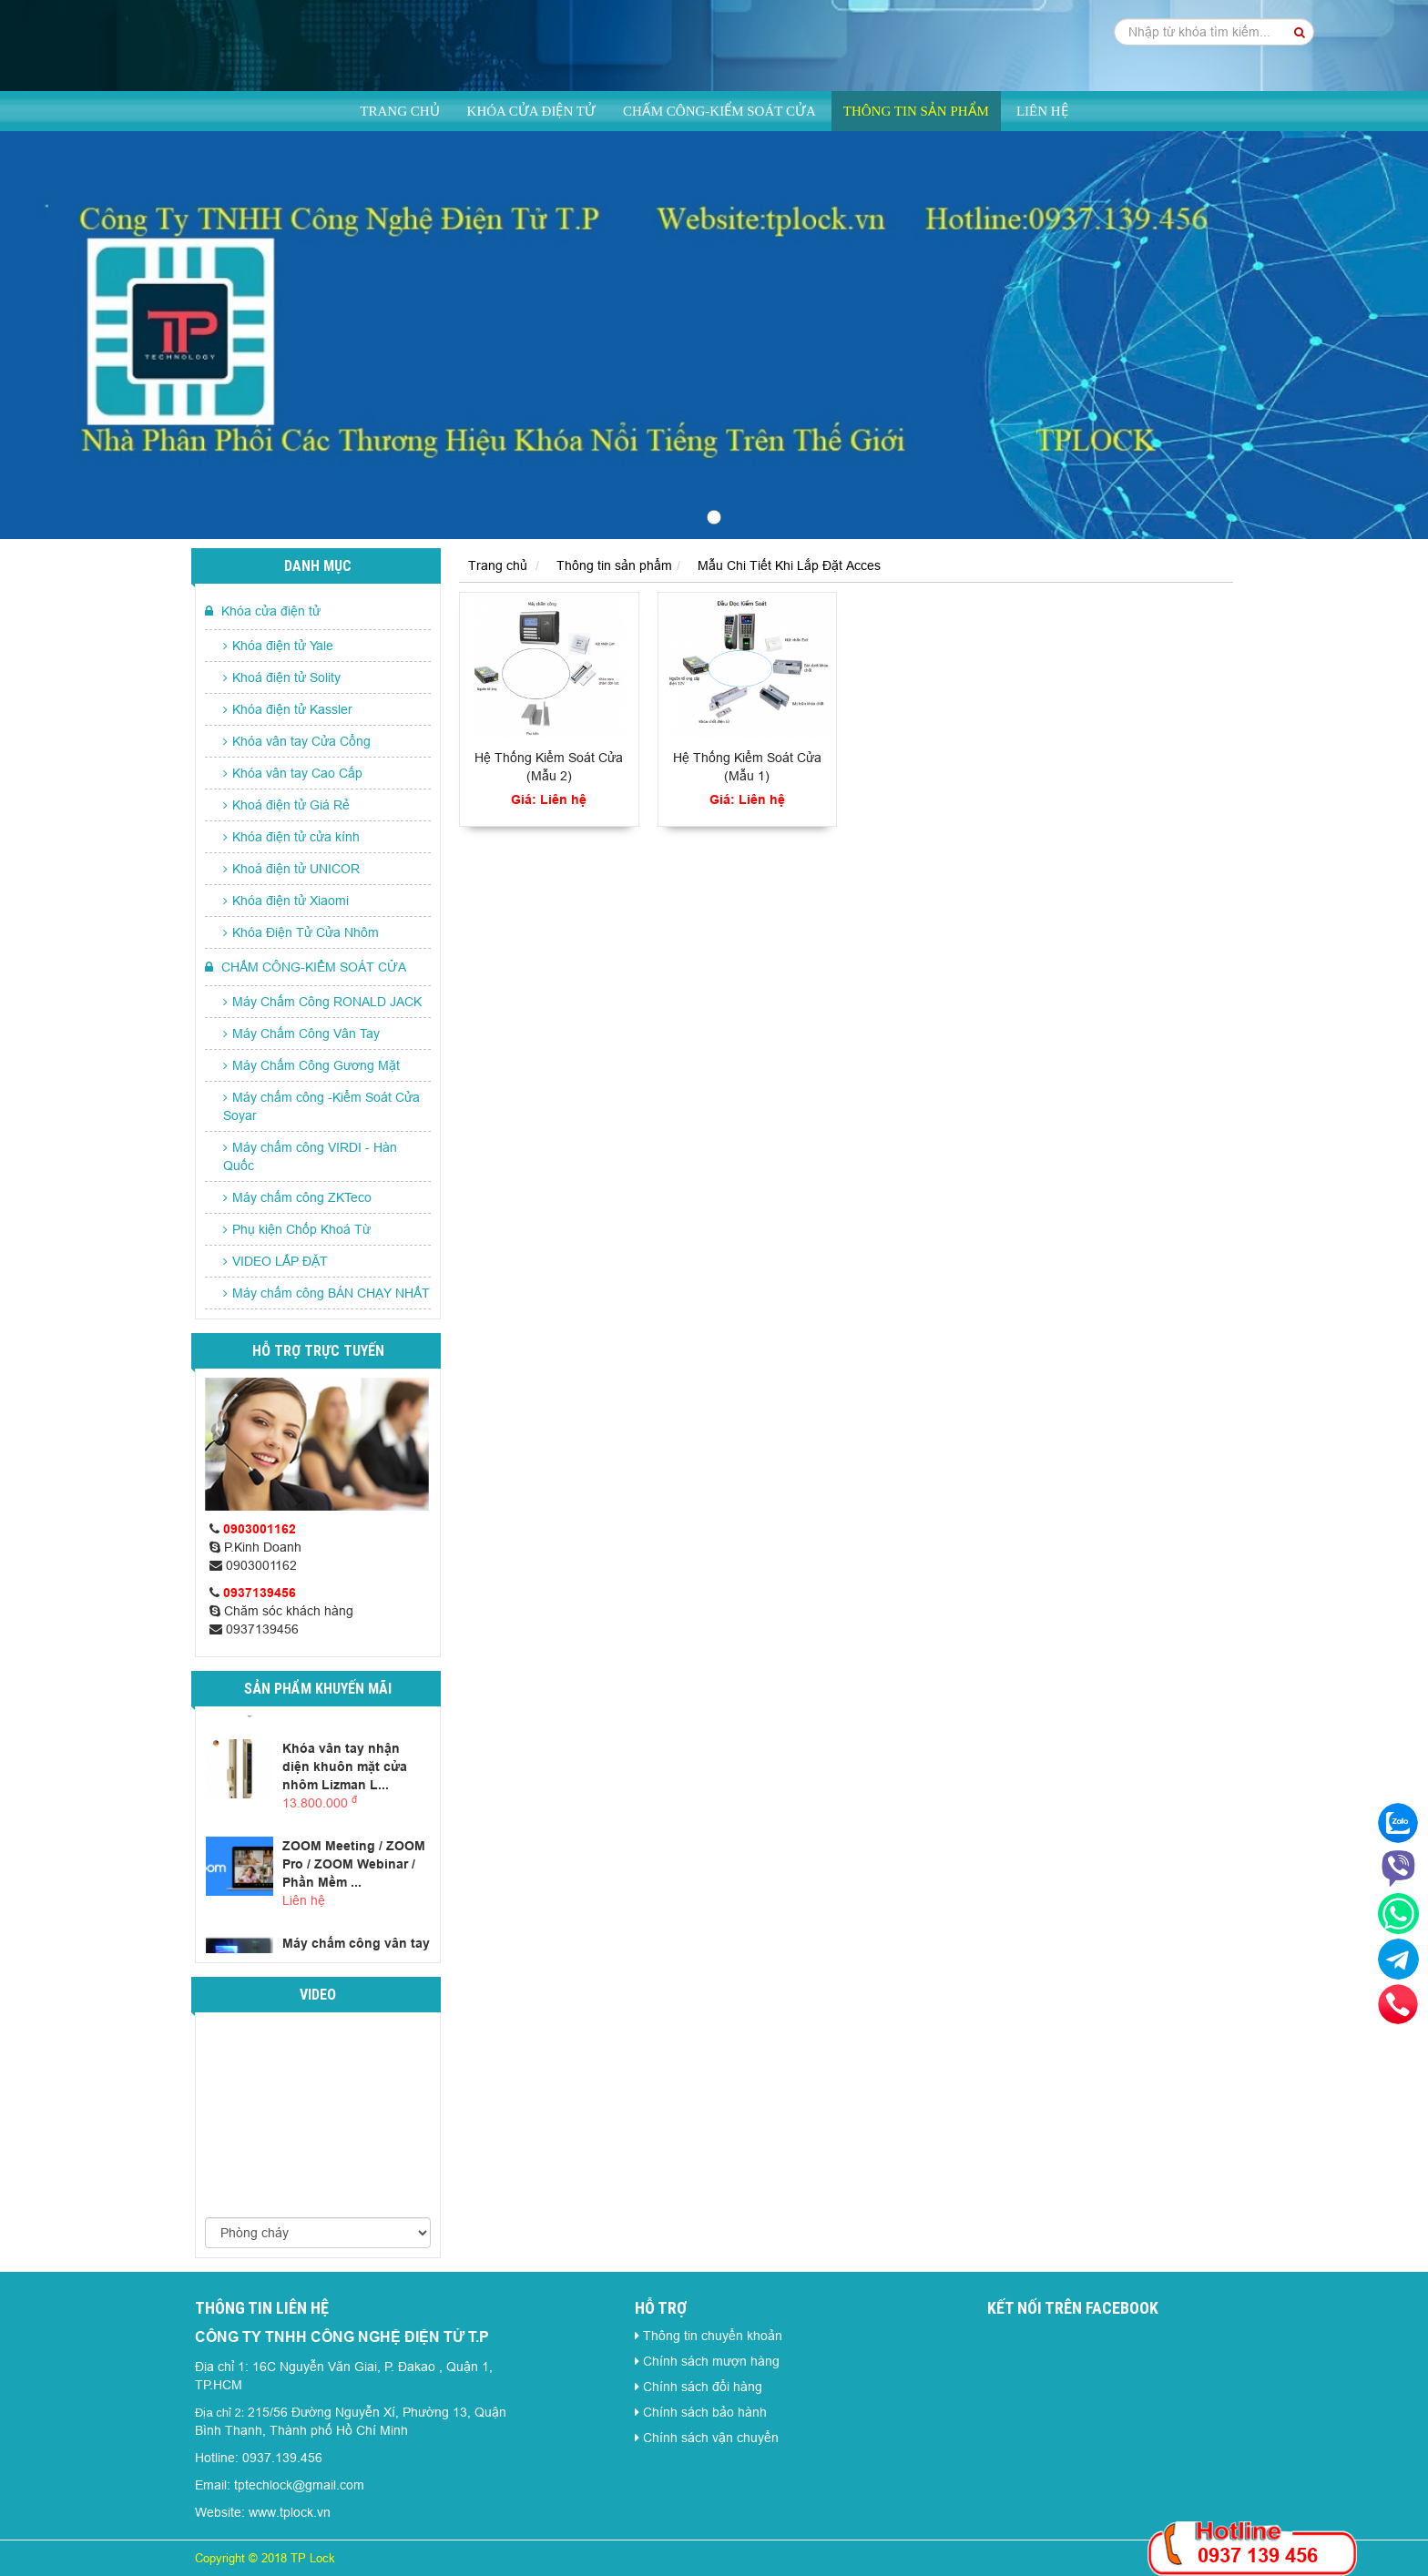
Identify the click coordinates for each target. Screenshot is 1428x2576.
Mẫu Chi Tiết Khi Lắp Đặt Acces (789, 565)
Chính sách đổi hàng (702, 2386)
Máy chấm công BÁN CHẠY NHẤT (326, 1293)
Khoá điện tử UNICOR (291, 868)
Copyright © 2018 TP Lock (265, 2558)
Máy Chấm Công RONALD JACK (322, 1001)
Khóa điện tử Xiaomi (286, 900)
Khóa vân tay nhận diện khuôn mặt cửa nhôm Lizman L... (344, 1766)
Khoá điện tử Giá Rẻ (286, 805)
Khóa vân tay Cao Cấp (292, 773)
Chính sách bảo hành (705, 2412)
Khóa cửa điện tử (531, 111)
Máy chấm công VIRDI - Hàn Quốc (310, 1156)
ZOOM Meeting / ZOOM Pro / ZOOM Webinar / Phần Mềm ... (353, 1863)
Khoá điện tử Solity (282, 677)
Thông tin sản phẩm (916, 111)
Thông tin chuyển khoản (712, 2335)
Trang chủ (399, 111)
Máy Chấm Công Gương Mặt (311, 1065)
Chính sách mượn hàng (711, 2361)
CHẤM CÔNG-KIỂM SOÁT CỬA (719, 111)
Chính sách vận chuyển (711, 2437)
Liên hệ (1042, 111)
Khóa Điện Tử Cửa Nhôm (301, 932)
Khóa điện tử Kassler (287, 709)
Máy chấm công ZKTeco (297, 1197)
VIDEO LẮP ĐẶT (275, 1261)
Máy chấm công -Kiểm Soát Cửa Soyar (321, 1106)
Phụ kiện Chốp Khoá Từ (297, 1229)
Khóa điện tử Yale (278, 645)
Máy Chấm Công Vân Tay (301, 1033)
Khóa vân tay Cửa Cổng (297, 741)
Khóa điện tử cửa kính (291, 837)
